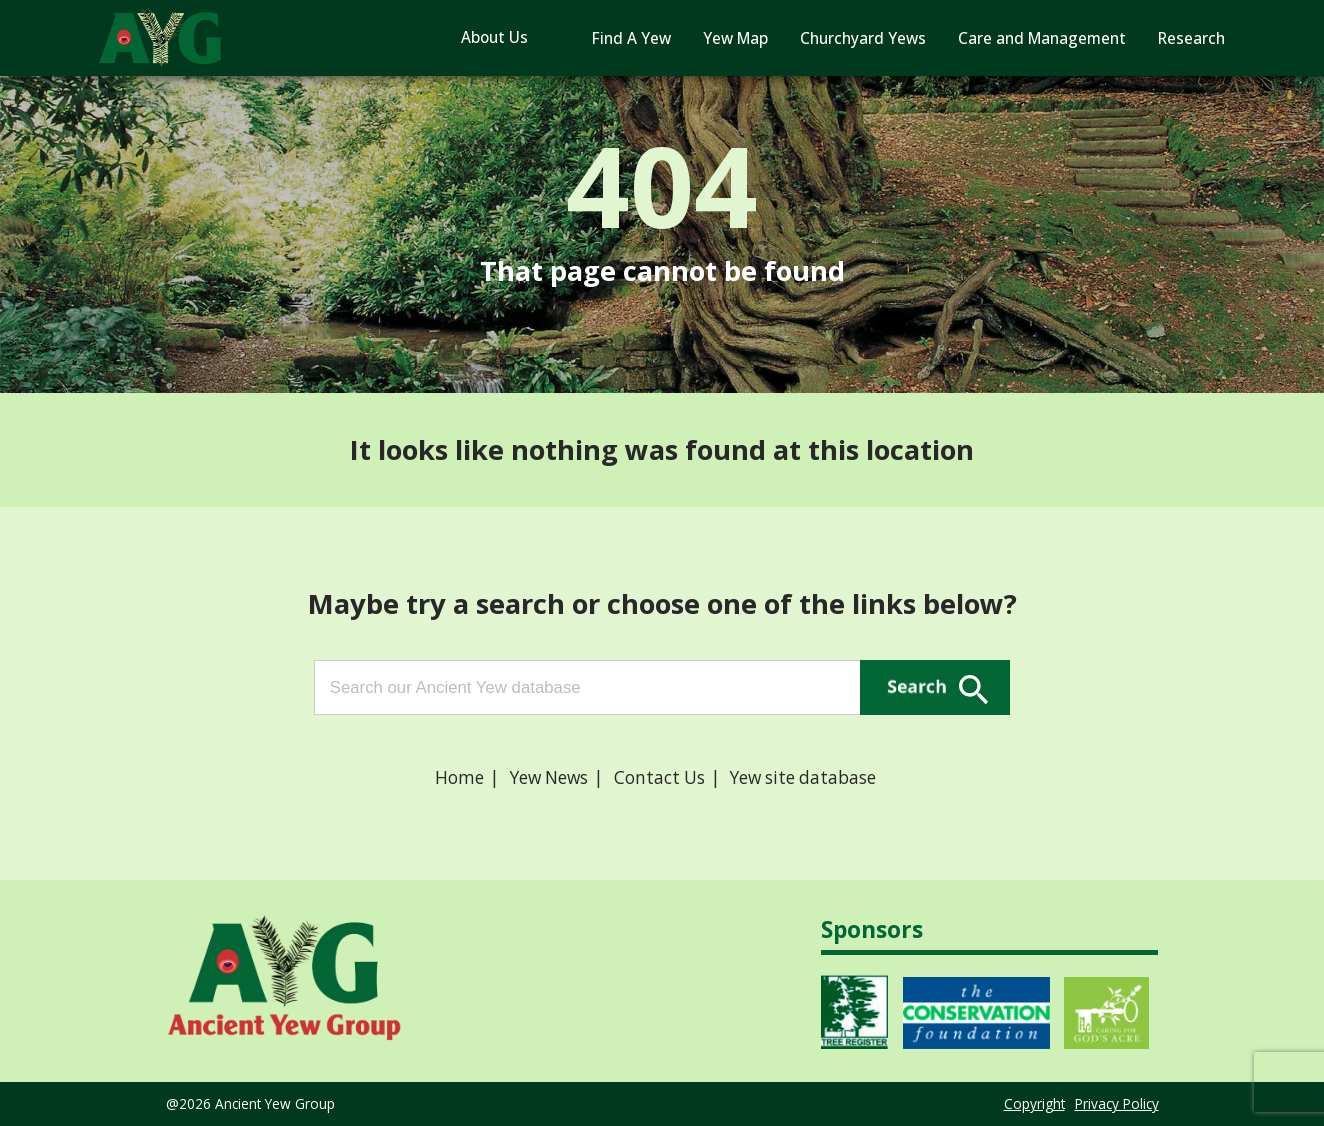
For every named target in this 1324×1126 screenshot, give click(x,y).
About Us (494, 37)
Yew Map (735, 38)
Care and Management (1042, 38)
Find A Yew (631, 38)
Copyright (1034, 1103)
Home (459, 777)
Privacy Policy (1117, 1103)
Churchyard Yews (863, 38)
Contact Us (659, 777)
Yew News (549, 777)
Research (1191, 38)
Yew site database (803, 777)
